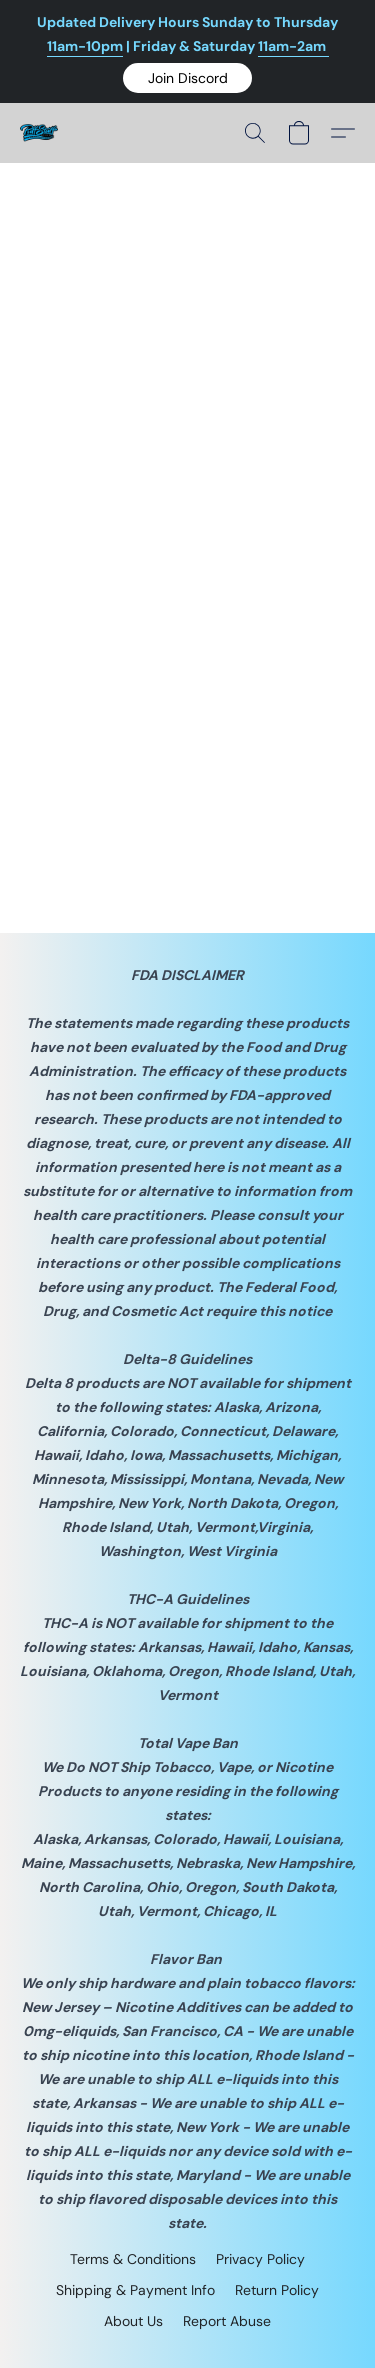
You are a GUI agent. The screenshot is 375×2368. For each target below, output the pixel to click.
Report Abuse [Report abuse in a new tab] (227, 2321)
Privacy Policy (260, 2259)
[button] (187, 78)
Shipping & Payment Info (135, 2290)
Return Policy (277, 2290)
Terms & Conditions (133, 2259)
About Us (133, 2321)
